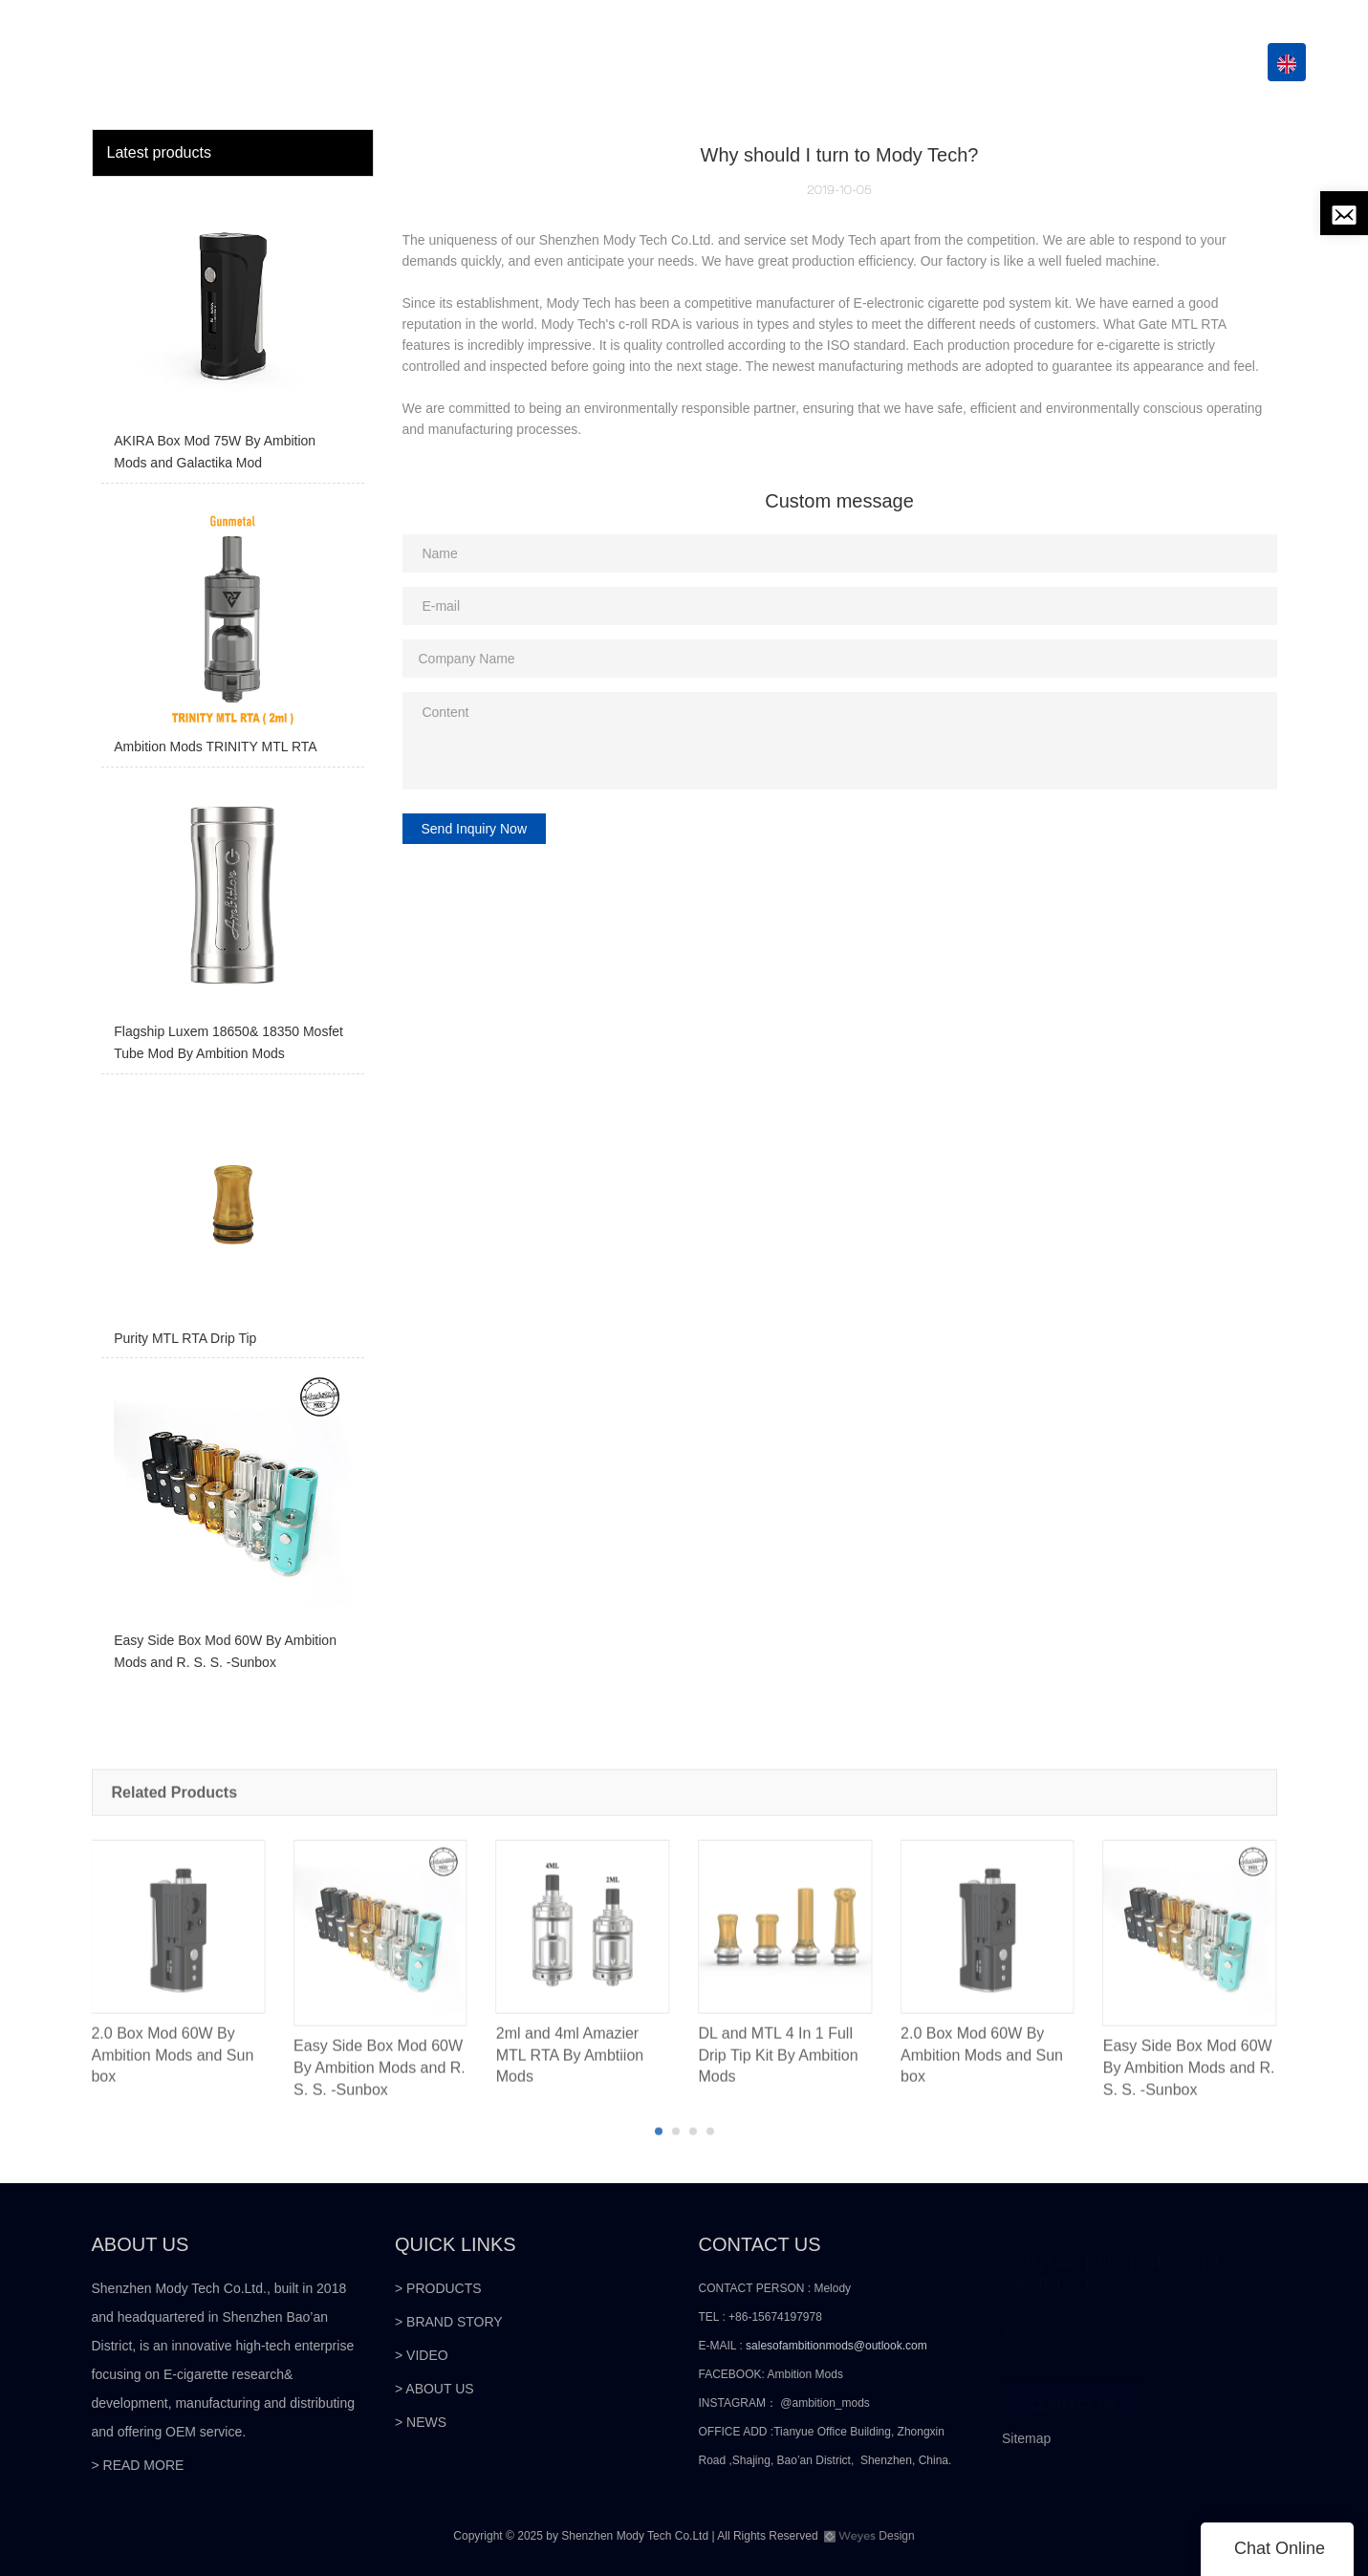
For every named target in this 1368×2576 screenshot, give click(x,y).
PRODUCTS (644, 62)
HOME (557, 62)
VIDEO (906, 62)
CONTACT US (1181, 62)
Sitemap (1026, 2438)
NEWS (1074, 62)
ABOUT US (991, 62)
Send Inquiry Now (475, 828)
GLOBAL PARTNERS (791, 62)
